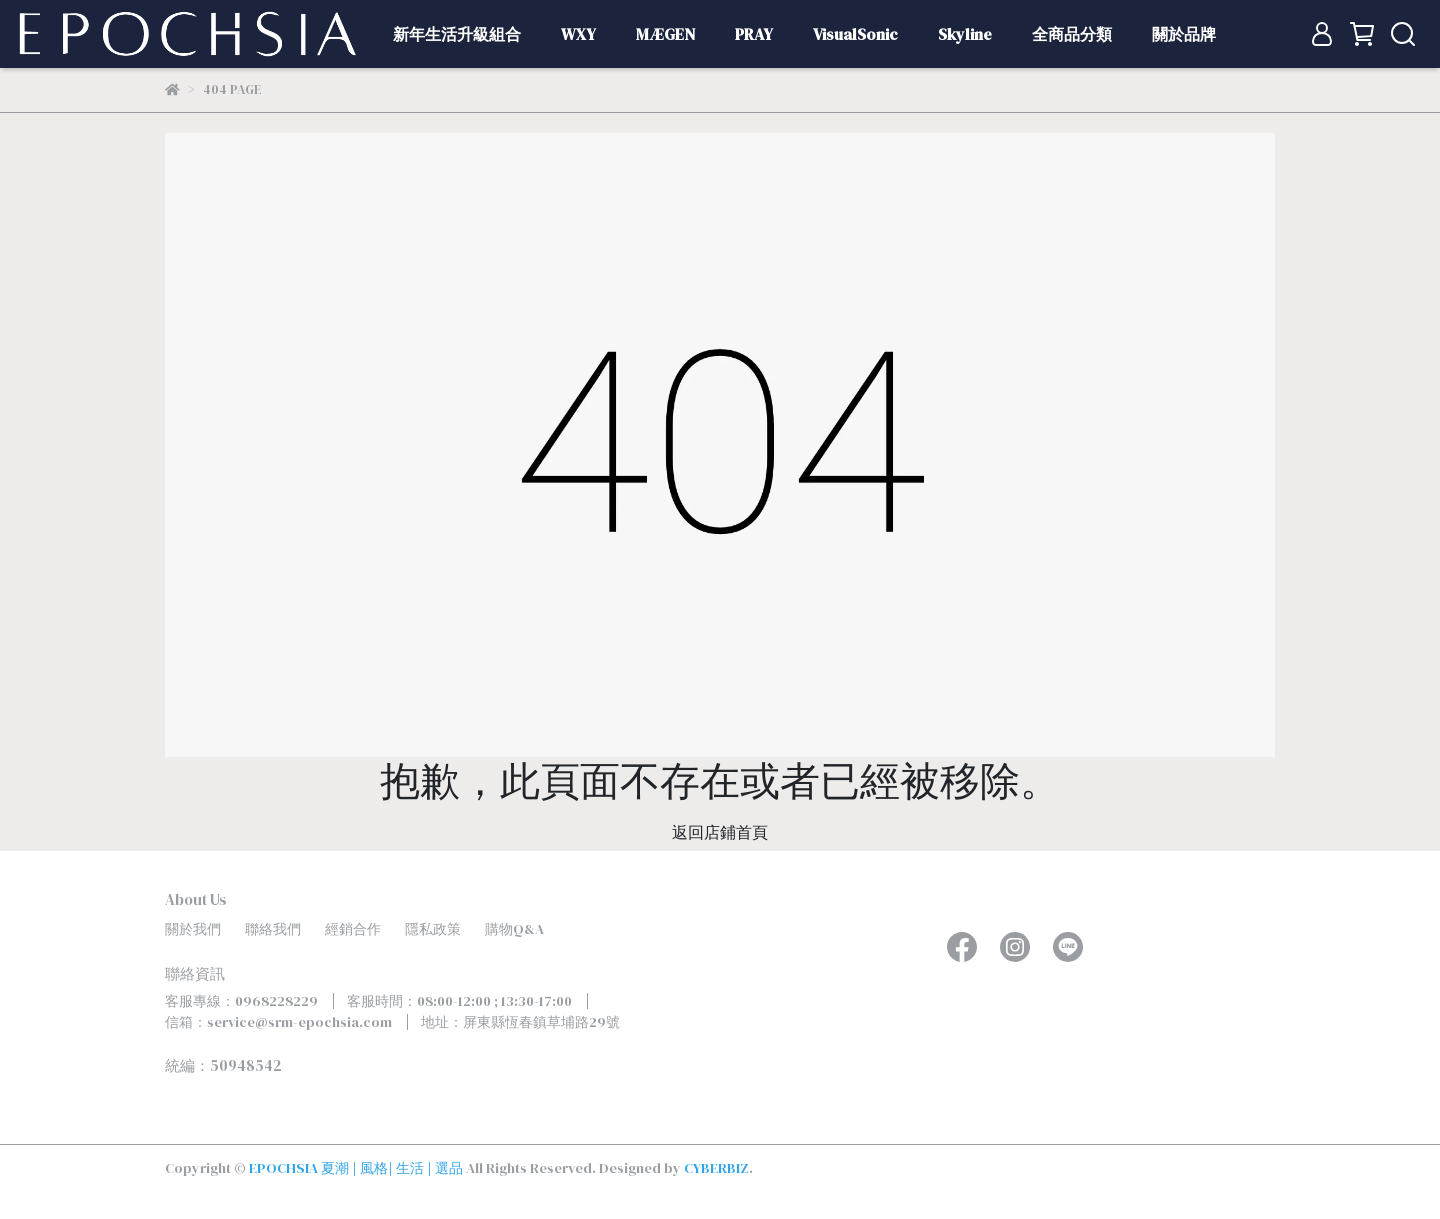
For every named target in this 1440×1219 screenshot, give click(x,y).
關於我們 (193, 929)
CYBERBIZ (716, 1168)
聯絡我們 (273, 929)
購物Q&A (514, 929)
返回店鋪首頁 (720, 832)
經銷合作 (353, 929)
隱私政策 (433, 929)
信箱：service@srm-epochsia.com (278, 1022)
